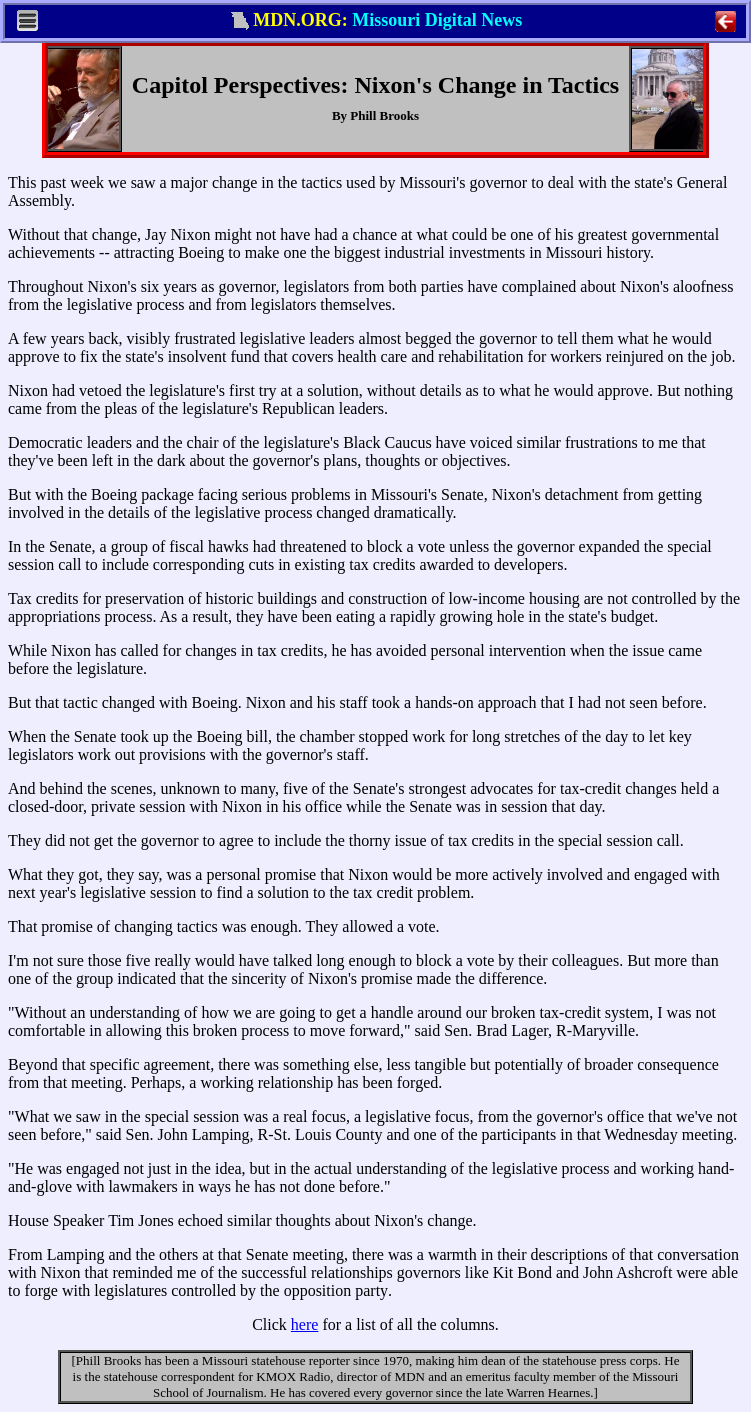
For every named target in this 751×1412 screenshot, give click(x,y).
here (305, 1324)
